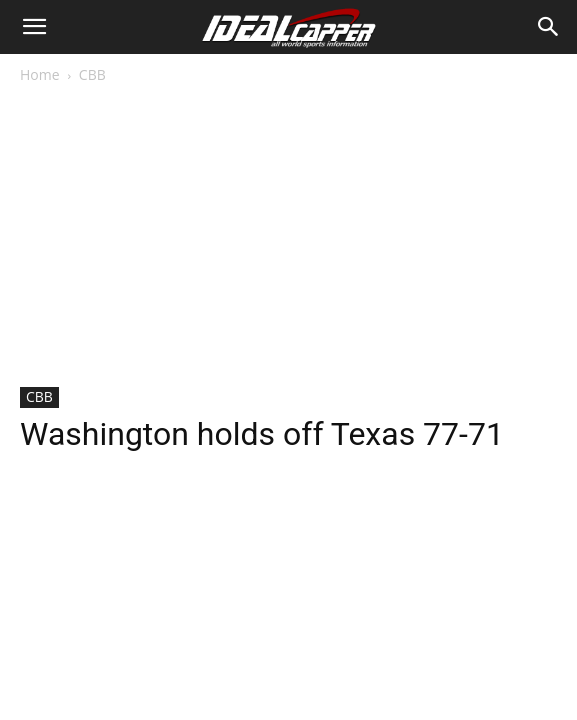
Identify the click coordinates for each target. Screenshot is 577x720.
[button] (34, 27)
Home (40, 74)
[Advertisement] (288, 237)
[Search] (549, 27)
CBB (92, 74)
